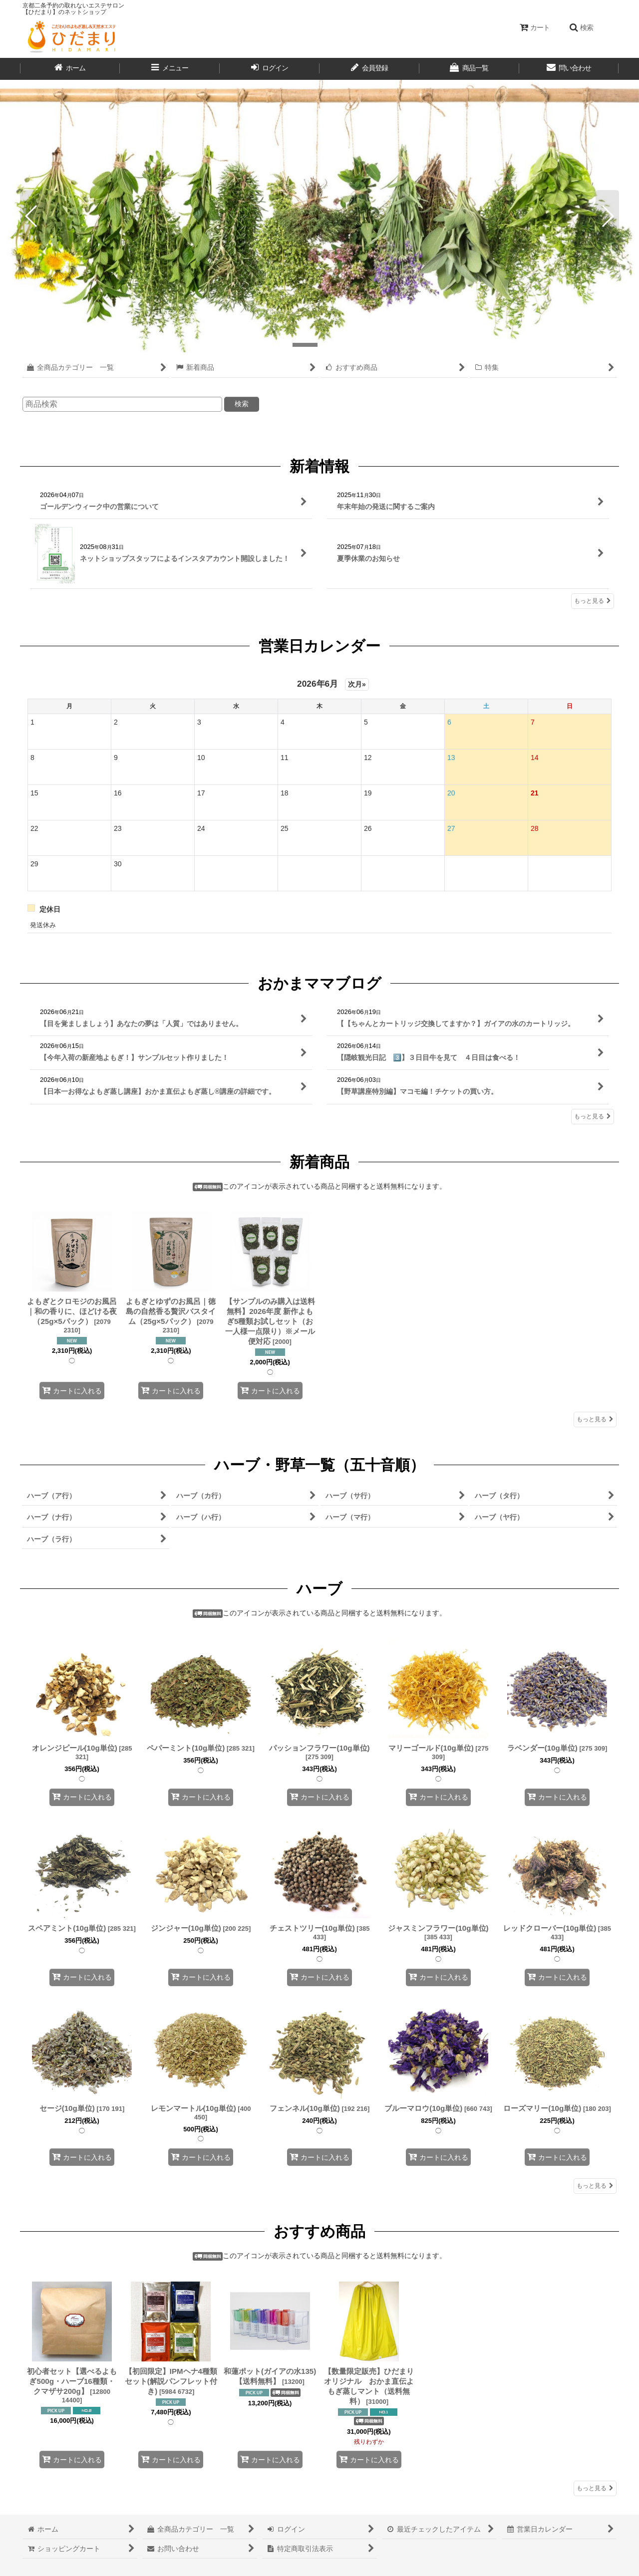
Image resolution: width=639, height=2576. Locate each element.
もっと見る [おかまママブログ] (592, 1116)
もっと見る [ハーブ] (595, 2185)
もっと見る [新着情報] (592, 600)
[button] (581, 27)
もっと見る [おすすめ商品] (595, 2488)
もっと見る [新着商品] (595, 1419)
